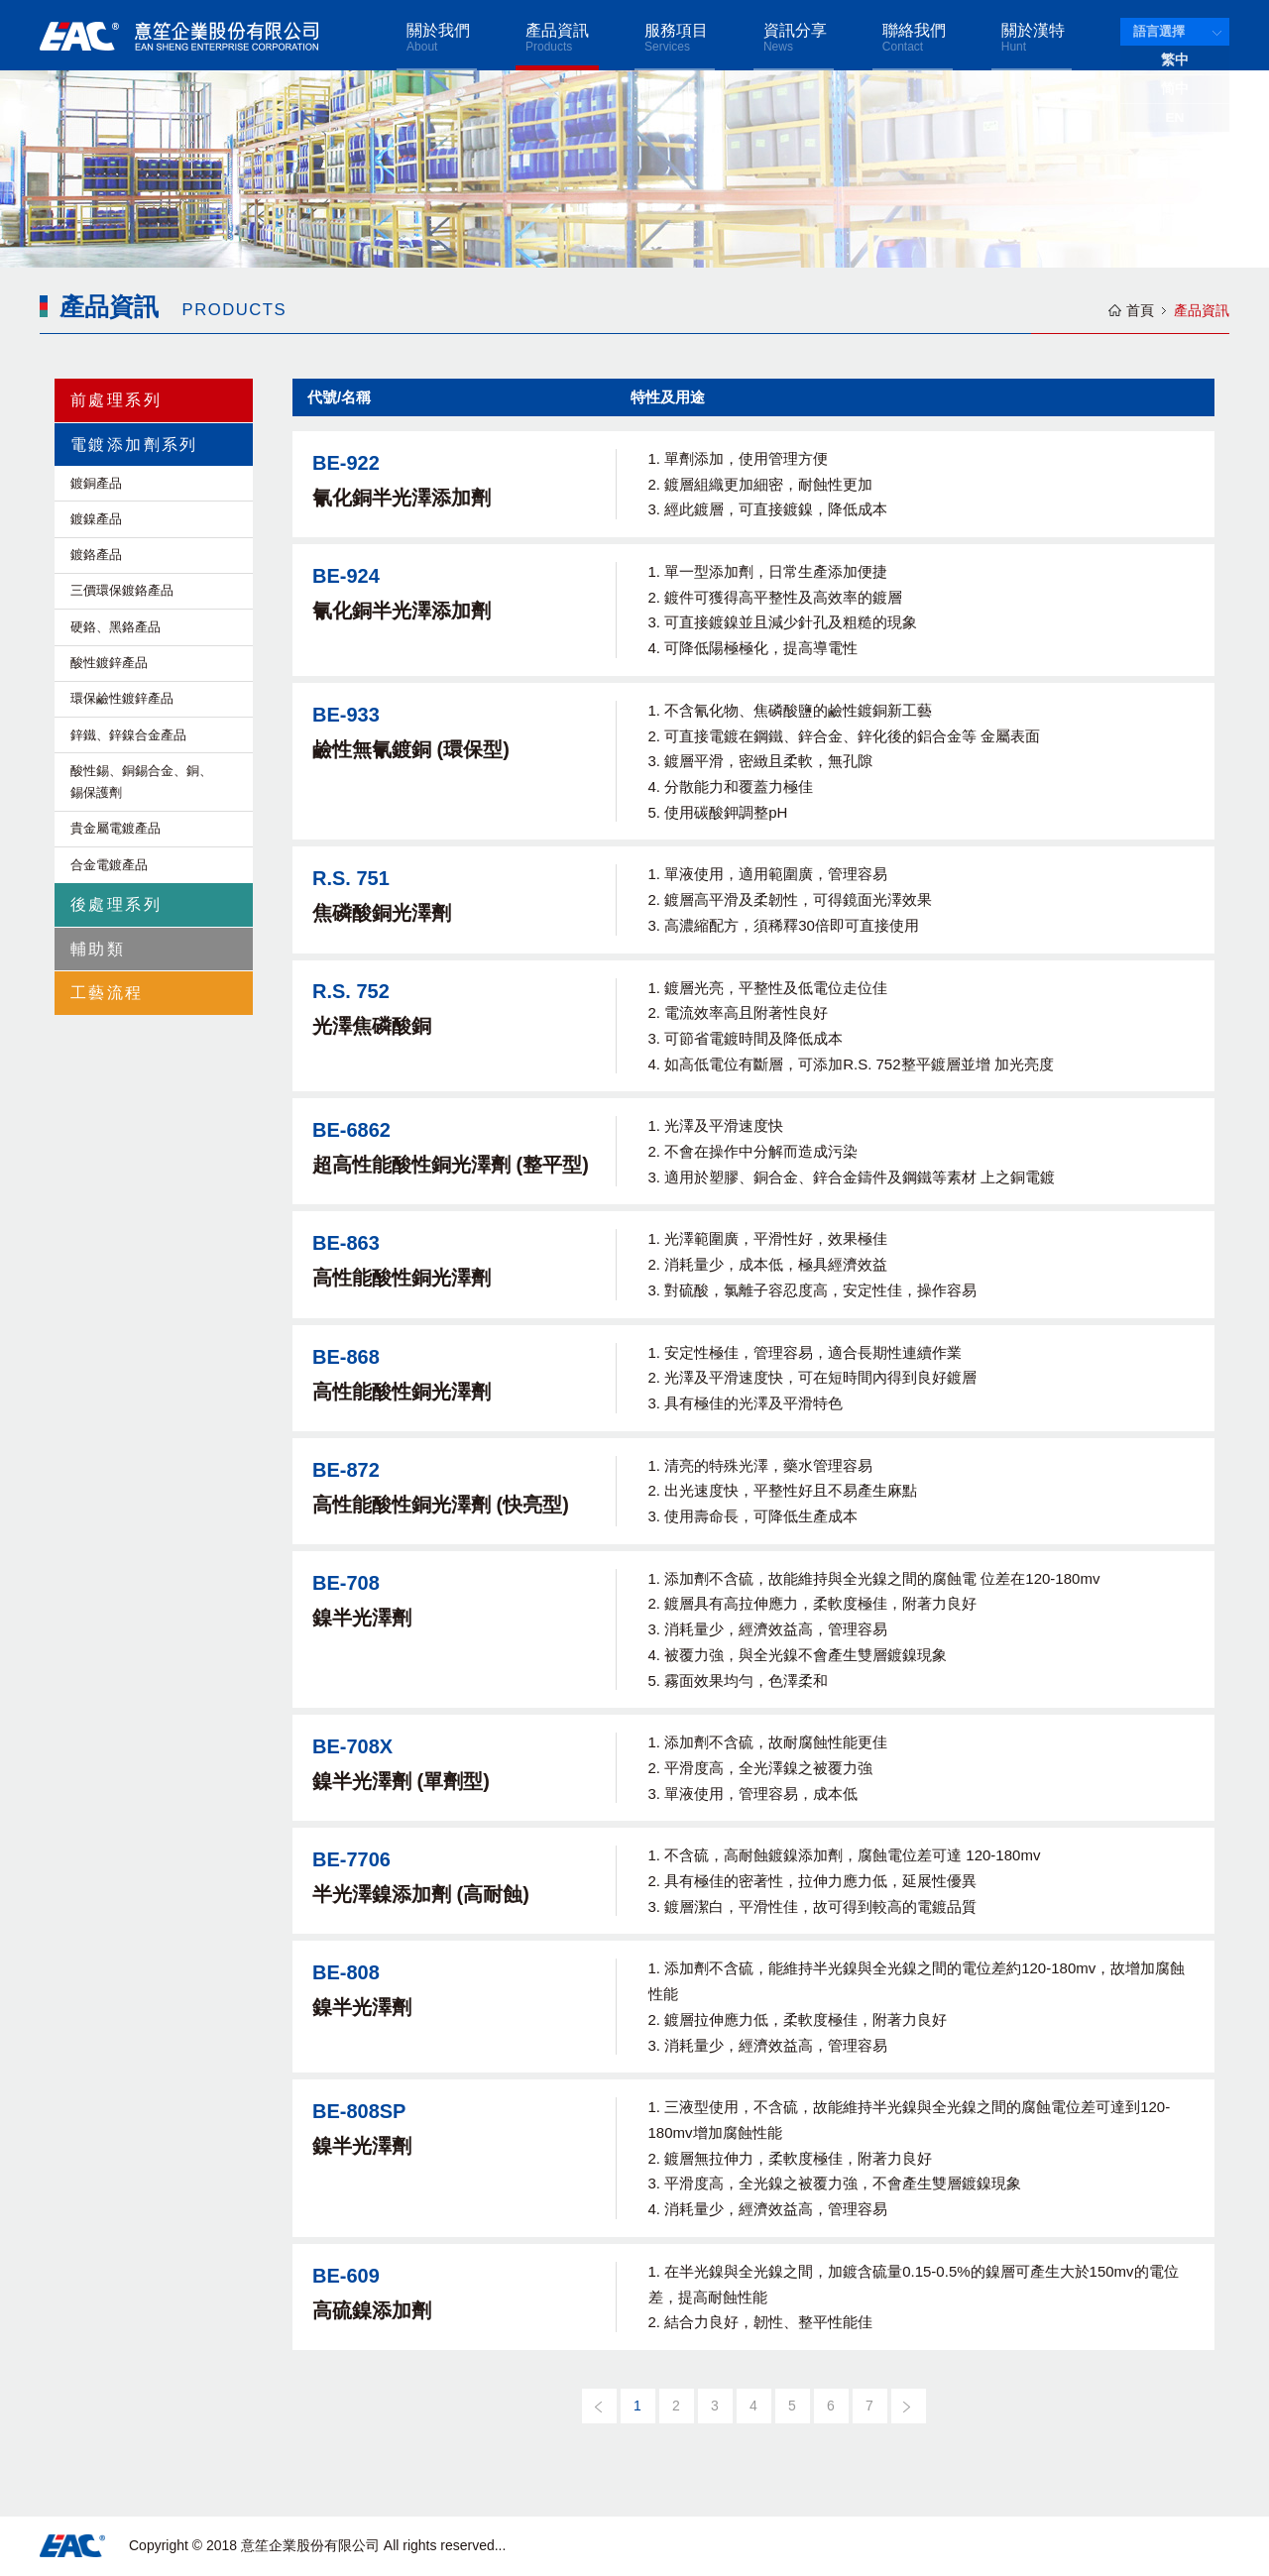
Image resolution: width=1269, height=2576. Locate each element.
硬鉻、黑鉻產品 (115, 626)
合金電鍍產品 (109, 864)
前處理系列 (116, 400)
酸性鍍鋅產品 (109, 662)
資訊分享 (795, 38)
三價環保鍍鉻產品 (121, 590)
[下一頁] (908, 2406)
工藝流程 (107, 992)
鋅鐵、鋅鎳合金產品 (128, 735)
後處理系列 (116, 904)
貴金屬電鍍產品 (115, 828)
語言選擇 (1159, 31)
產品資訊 (557, 38)
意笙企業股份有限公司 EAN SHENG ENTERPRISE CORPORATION (179, 36)
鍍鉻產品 (96, 554)
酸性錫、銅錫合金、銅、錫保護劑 (141, 781)
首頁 (1140, 310)
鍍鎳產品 (96, 518)
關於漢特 (1033, 38)
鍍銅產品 (96, 483)
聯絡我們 (914, 38)
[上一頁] (599, 2406)
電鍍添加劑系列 (134, 444)
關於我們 (438, 38)
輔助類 (97, 949)
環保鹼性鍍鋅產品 (121, 698)
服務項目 (676, 38)
